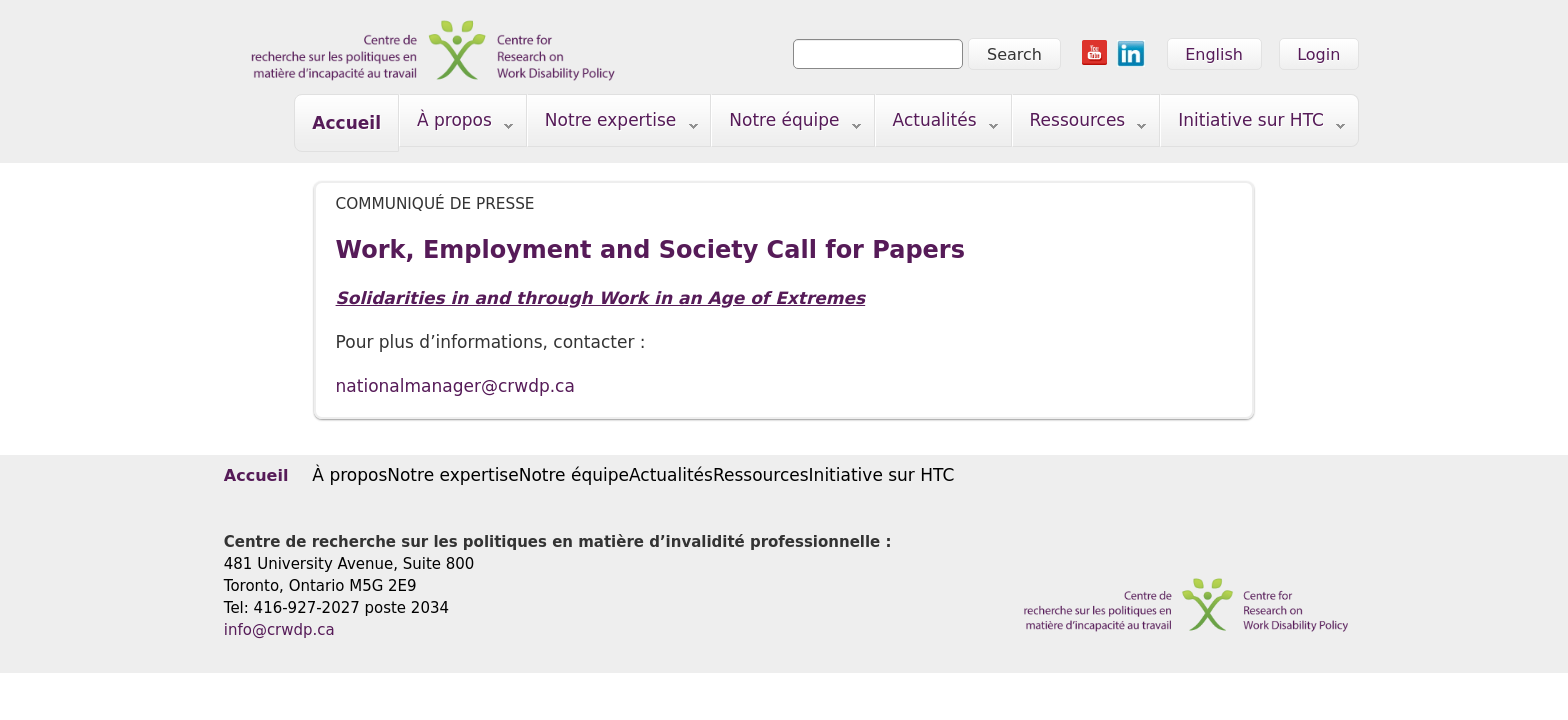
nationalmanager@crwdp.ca (455, 386)
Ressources (1080, 124)
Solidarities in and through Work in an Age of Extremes (601, 298)
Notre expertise (613, 124)
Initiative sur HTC (1253, 124)
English (1214, 54)
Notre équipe (786, 124)
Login (1318, 54)
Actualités (937, 124)
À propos (456, 124)
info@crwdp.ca (279, 630)
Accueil (346, 123)
